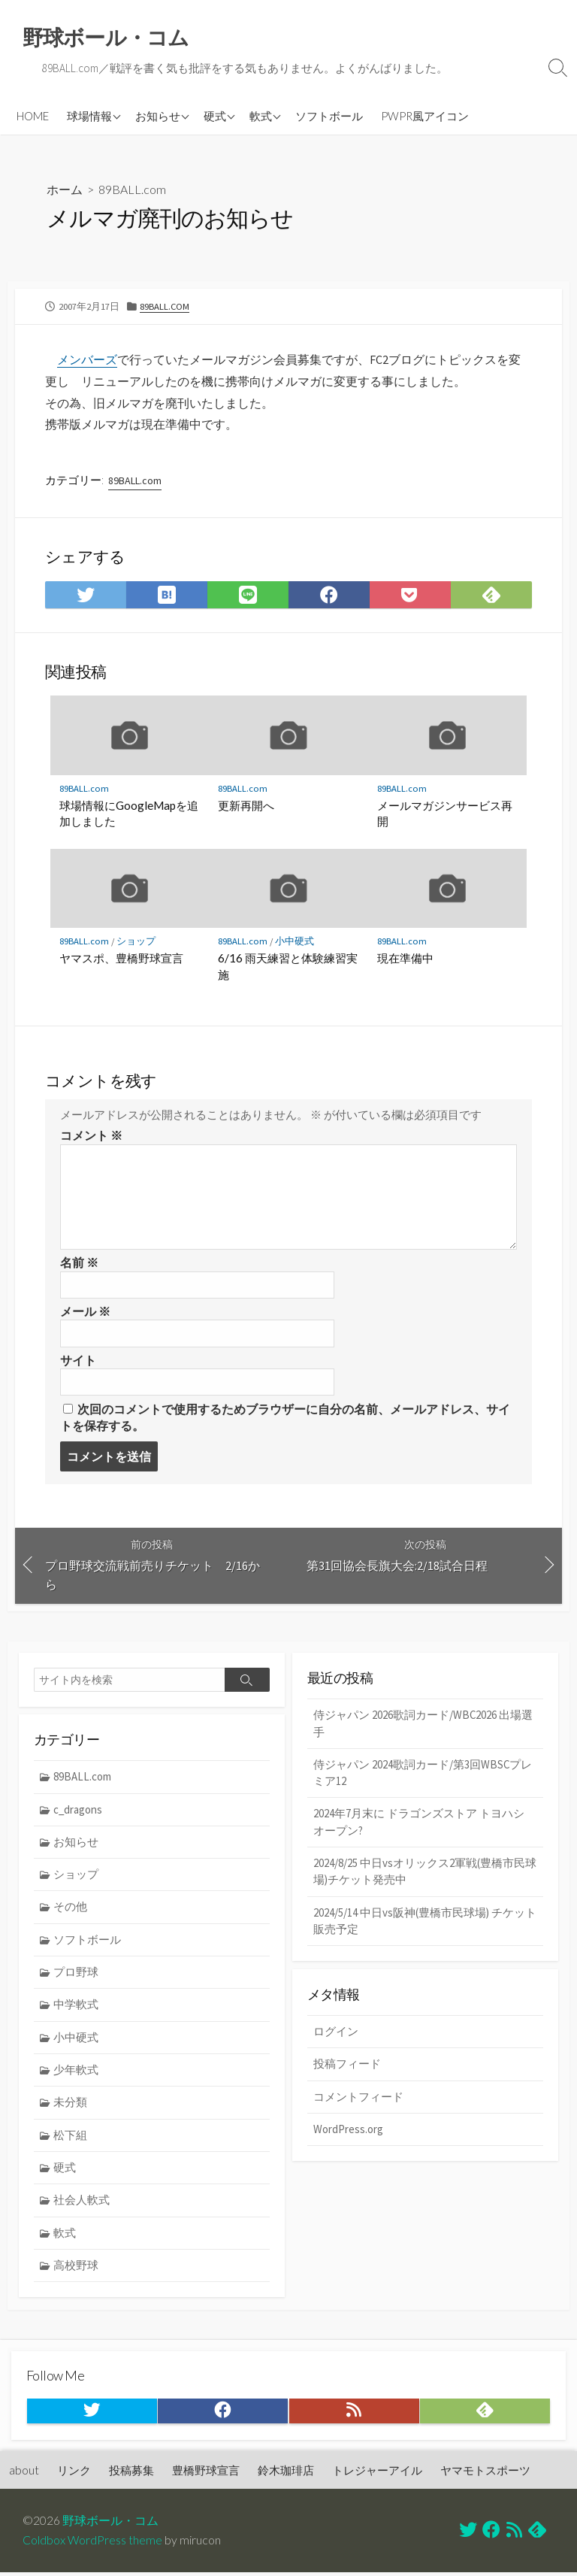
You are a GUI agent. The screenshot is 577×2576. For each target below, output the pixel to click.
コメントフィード (358, 2101)
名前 (79, 1263)
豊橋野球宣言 (206, 2474)
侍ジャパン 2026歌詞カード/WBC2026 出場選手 (423, 1725)
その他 (71, 1910)
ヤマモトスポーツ (485, 2474)
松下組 (71, 2139)
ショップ (136, 941)
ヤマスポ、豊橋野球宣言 (121, 959)
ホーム (65, 190)
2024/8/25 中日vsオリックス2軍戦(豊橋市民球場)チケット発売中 (424, 1875)
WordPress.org (348, 2133)
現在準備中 (405, 959)
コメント (91, 1136)
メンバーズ (87, 359)
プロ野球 (76, 1975)
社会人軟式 (82, 2205)
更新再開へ (246, 806)
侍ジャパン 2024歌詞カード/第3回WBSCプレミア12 (423, 1775)
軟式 (260, 116)
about (24, 2474)
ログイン (335, 2035)
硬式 (215, 116)
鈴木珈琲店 (286, 2474)
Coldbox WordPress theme (92, 2543)
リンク (74, 2474)
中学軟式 (76, 2008)
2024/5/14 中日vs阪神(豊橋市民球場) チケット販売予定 (425, 1925)
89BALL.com (132, 190)
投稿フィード (347, 2068)
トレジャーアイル (377, 2474)
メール (85, 1312)
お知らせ (157, 116)
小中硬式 (295, 941)
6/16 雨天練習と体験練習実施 (288, 968)
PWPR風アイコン (425, 116)
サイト (78, 1362)
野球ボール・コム (110, 2525)
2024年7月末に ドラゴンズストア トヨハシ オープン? (418, 1825)
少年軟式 (76, 2073)
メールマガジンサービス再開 (444, 814)
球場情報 (89, 116)
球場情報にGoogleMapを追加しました (128, 814)
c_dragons (79, 1812)
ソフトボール (329, 116)
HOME (33, 116)
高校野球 (76, 2270)
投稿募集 (131, 2474)
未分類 (71, 2106)
